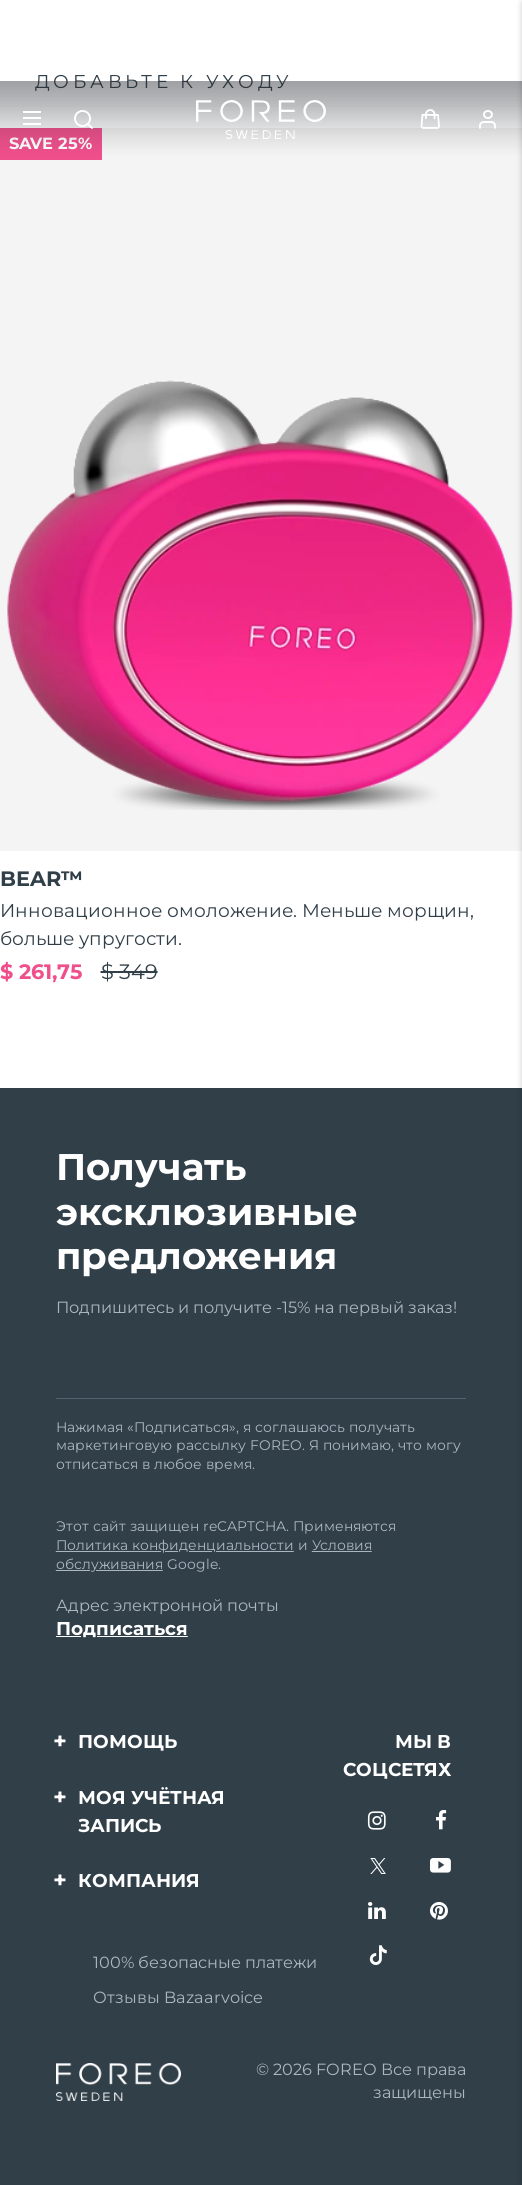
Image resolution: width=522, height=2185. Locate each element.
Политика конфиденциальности (175, 1545)
